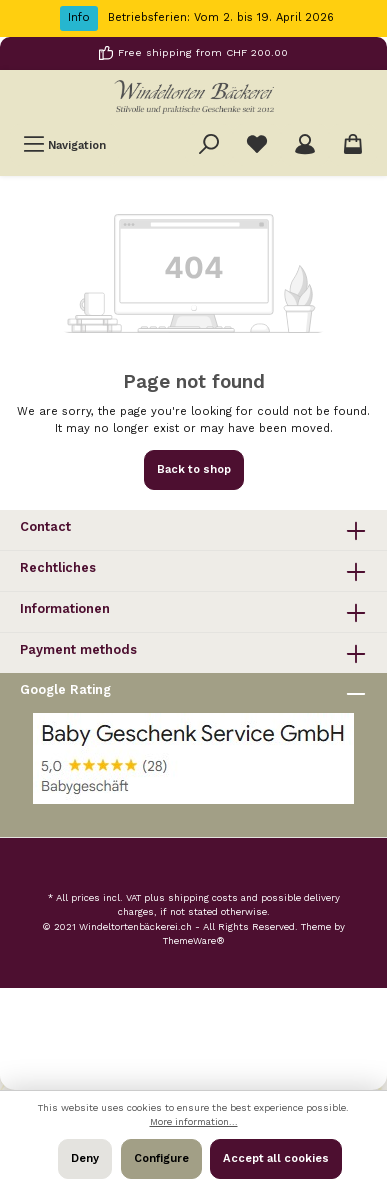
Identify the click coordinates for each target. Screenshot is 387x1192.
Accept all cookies (276, 1158)
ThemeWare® (194, 940)
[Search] (209, 145)
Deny (85, 1158)
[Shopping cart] (353, 145)
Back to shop (194, 469)
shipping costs (203, 897)
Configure (161, 1158)
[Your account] (305, 145)
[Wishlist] (257, 145)
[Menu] (64, 145)
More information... (194, 1121)
